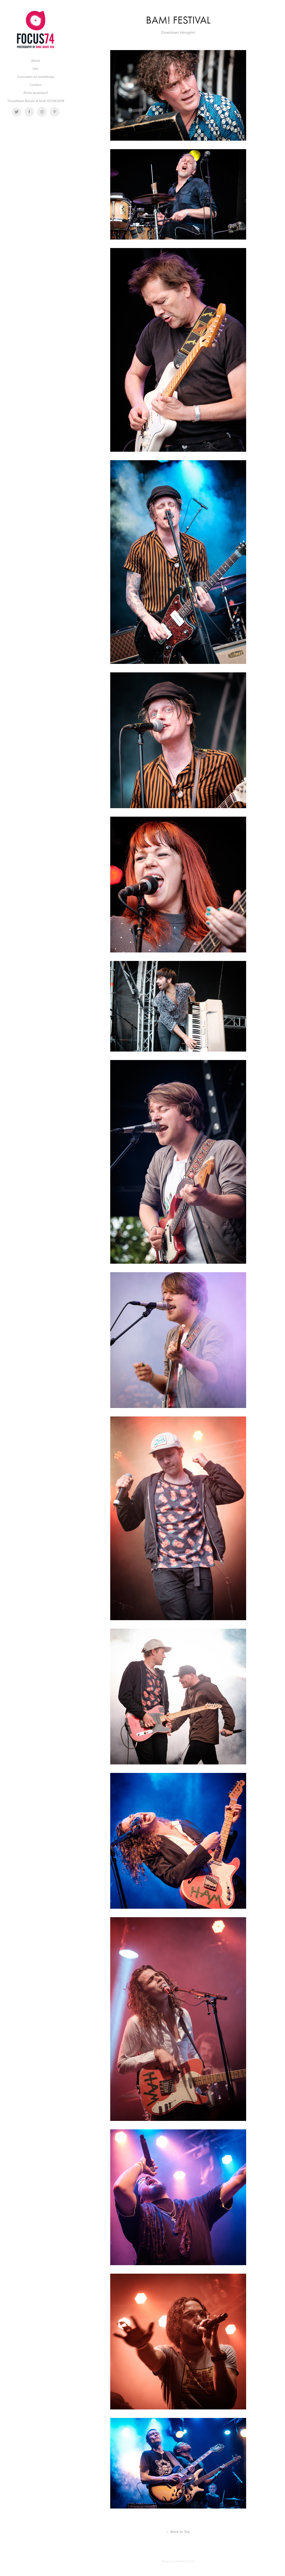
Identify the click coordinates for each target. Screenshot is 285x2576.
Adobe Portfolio (185, 2561)
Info (35, 68)
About (35, 60)
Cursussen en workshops (35, 76)
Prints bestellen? (36, 92)
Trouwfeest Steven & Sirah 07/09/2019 (35, 100)
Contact (35, 84)
